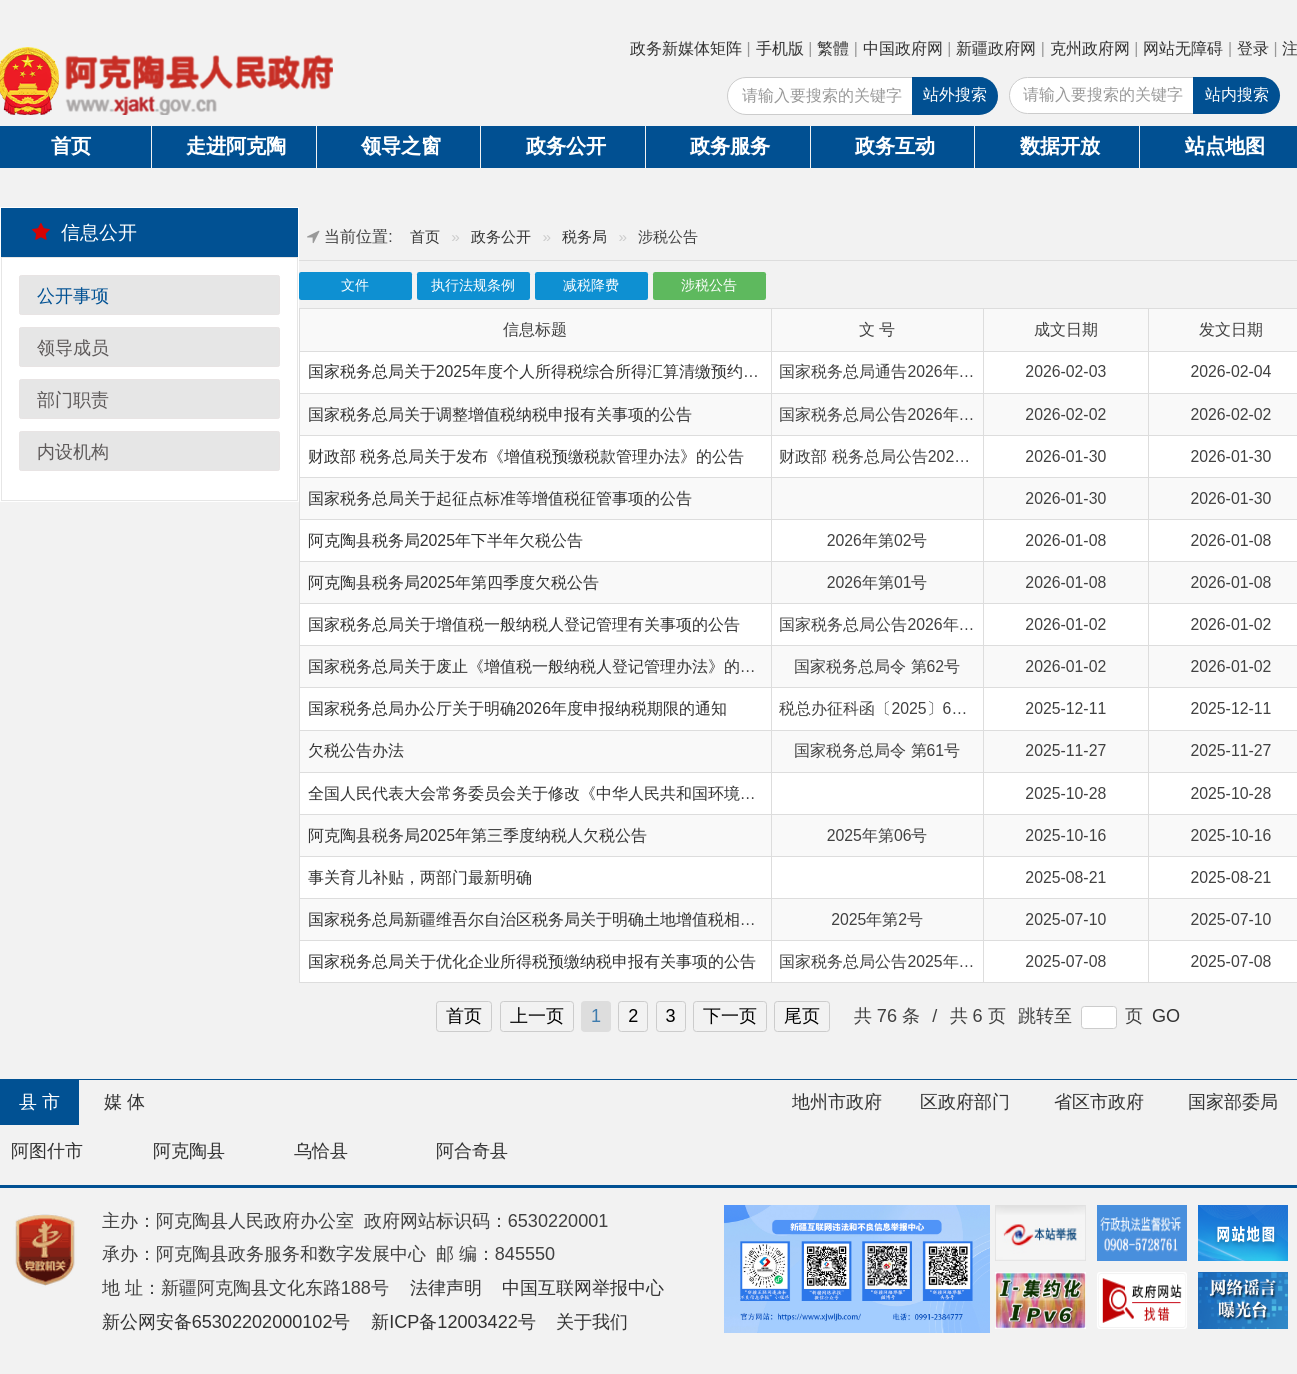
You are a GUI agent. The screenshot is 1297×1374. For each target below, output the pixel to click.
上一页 (537, 1016)
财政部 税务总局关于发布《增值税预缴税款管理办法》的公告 (526, 456)
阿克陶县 (189, 1151)
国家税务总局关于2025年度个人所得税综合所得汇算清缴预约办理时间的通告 (581, 371)
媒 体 (124, 1102)
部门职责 (73, 400)
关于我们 (592, 1322)
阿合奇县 (472, 1151)
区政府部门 (965, 1102)
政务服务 (730, 146)
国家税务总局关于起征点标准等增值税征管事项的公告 (500, 498)
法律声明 (446, 1288)
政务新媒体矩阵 (686, 48)
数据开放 (1060, 146)
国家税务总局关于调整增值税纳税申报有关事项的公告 (500, 414)
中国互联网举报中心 (583, 1288)
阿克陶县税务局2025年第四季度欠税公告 (453, 582)
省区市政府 (1099, 1102)
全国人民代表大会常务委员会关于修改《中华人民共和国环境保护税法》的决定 (588, 793)
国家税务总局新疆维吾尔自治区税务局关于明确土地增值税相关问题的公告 (572, 919)
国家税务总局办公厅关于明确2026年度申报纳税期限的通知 (517, 708)
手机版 (780, 48)
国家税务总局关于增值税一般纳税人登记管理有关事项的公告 (524, 624)
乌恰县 (321, 1151)
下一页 (730, 1016)
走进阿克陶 (236, 146)
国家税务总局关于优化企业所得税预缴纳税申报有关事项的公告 (532, 961)
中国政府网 (903, 48)
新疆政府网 (996, 48)
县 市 (39, 1102)
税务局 (584, 236)
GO (1166, 1016)
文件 (355, 285)
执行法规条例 (473, 285)
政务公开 (566, 146)
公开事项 (73, 296)
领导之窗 (401, 146)
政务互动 (895, 146)
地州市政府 (837, 1102)
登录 (1253, 48)
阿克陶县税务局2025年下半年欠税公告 (445, 540)
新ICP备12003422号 (453, 1322)
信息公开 (84, 232)
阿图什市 (47, 1151)
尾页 (802, 1016)
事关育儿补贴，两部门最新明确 (420, 877)
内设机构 (73, 452)
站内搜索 (1237, 94)
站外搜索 (955, 94)
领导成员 (73, 348)
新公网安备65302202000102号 (226, 1322)
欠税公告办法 (356, 750)
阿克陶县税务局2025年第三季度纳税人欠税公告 (477, 835)
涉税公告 (709, 285)
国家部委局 (1233, 1102)
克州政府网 (1090, 48)
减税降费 (591, 285)
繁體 (833, 48)
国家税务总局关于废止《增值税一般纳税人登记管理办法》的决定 (540, 666)
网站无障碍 (1183, 48)
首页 (425, 236)
